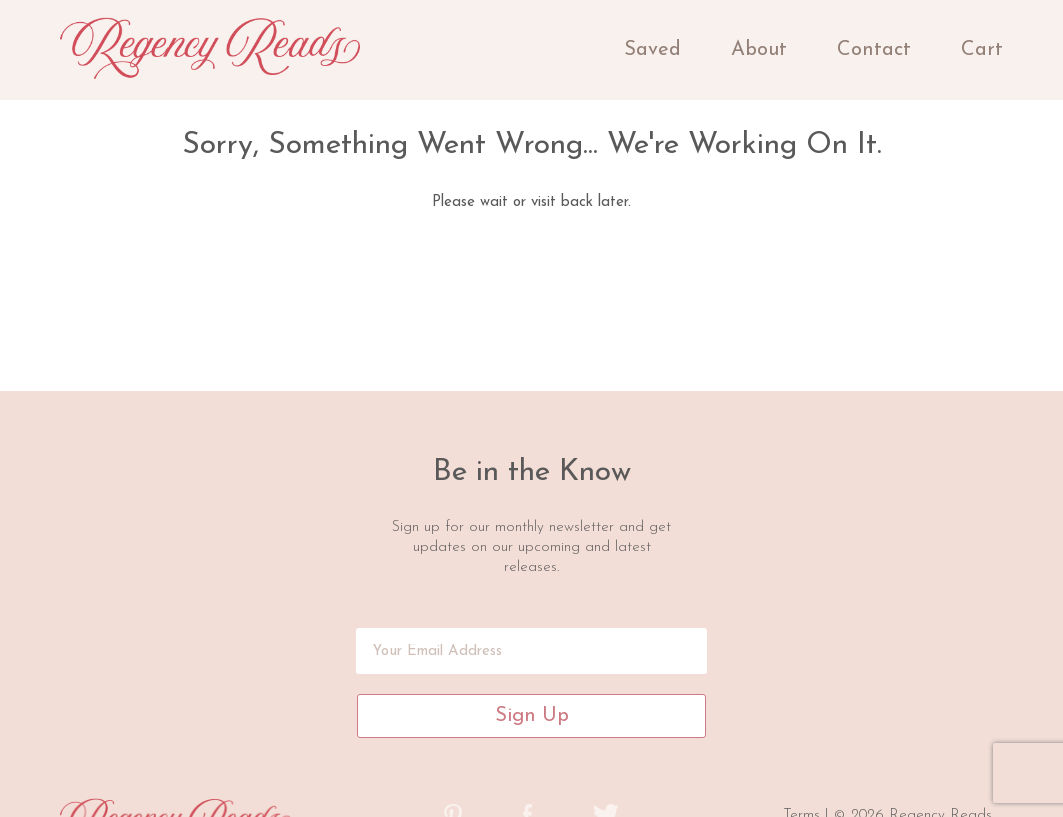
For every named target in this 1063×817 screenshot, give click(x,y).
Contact (874, 50)
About (759, 50)
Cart (982, 50)
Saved (652, 50)
